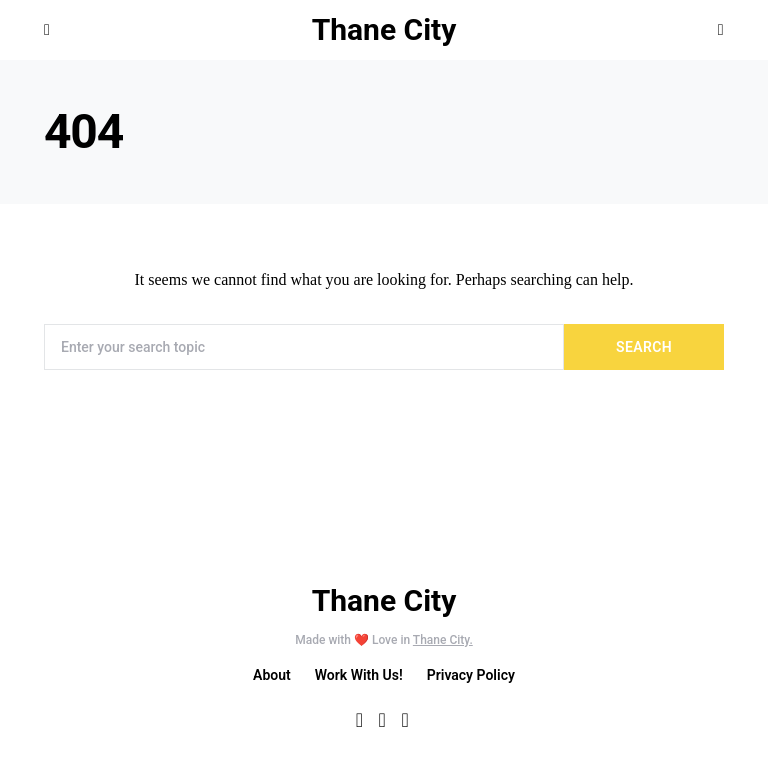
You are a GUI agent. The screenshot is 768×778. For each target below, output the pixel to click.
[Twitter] (382, 720)
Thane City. (443, 640)
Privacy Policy (471, 675)
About (272, 675)
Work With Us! (359, 675)
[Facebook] (359, 720)
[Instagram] (404, 720)
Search (644, 347)
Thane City (384, 29)
